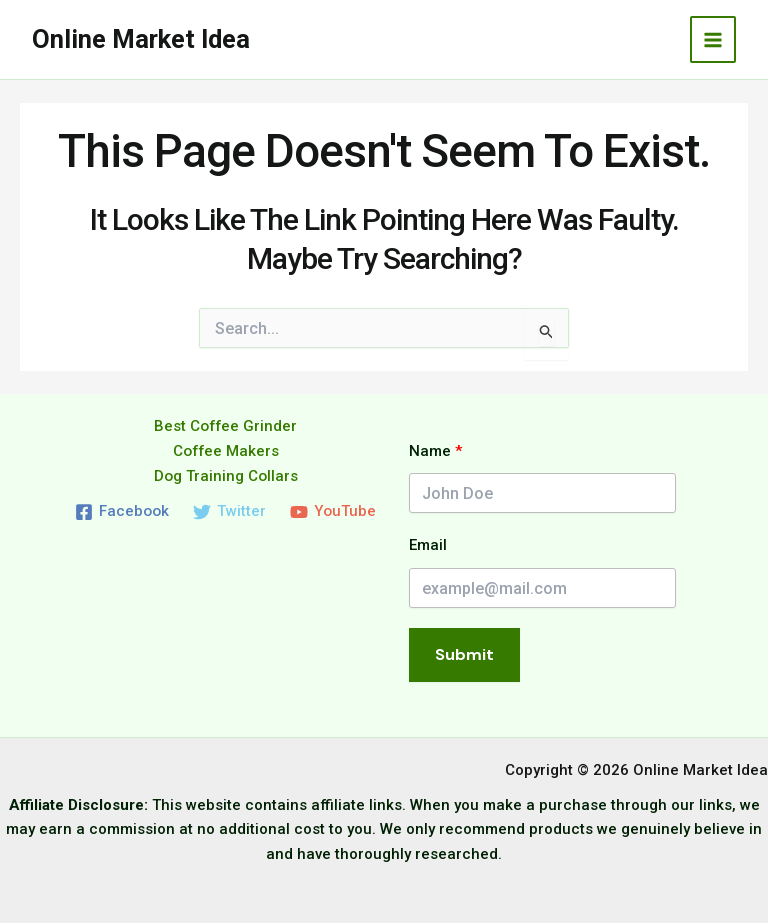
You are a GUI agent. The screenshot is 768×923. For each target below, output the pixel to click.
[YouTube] (333, 511)
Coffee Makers (226, 450)
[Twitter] (229, 511)
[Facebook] (122, 511)
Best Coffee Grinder (225, 426)
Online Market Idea (142, 39)
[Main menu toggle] (713, 39)
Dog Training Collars (226, 475)
